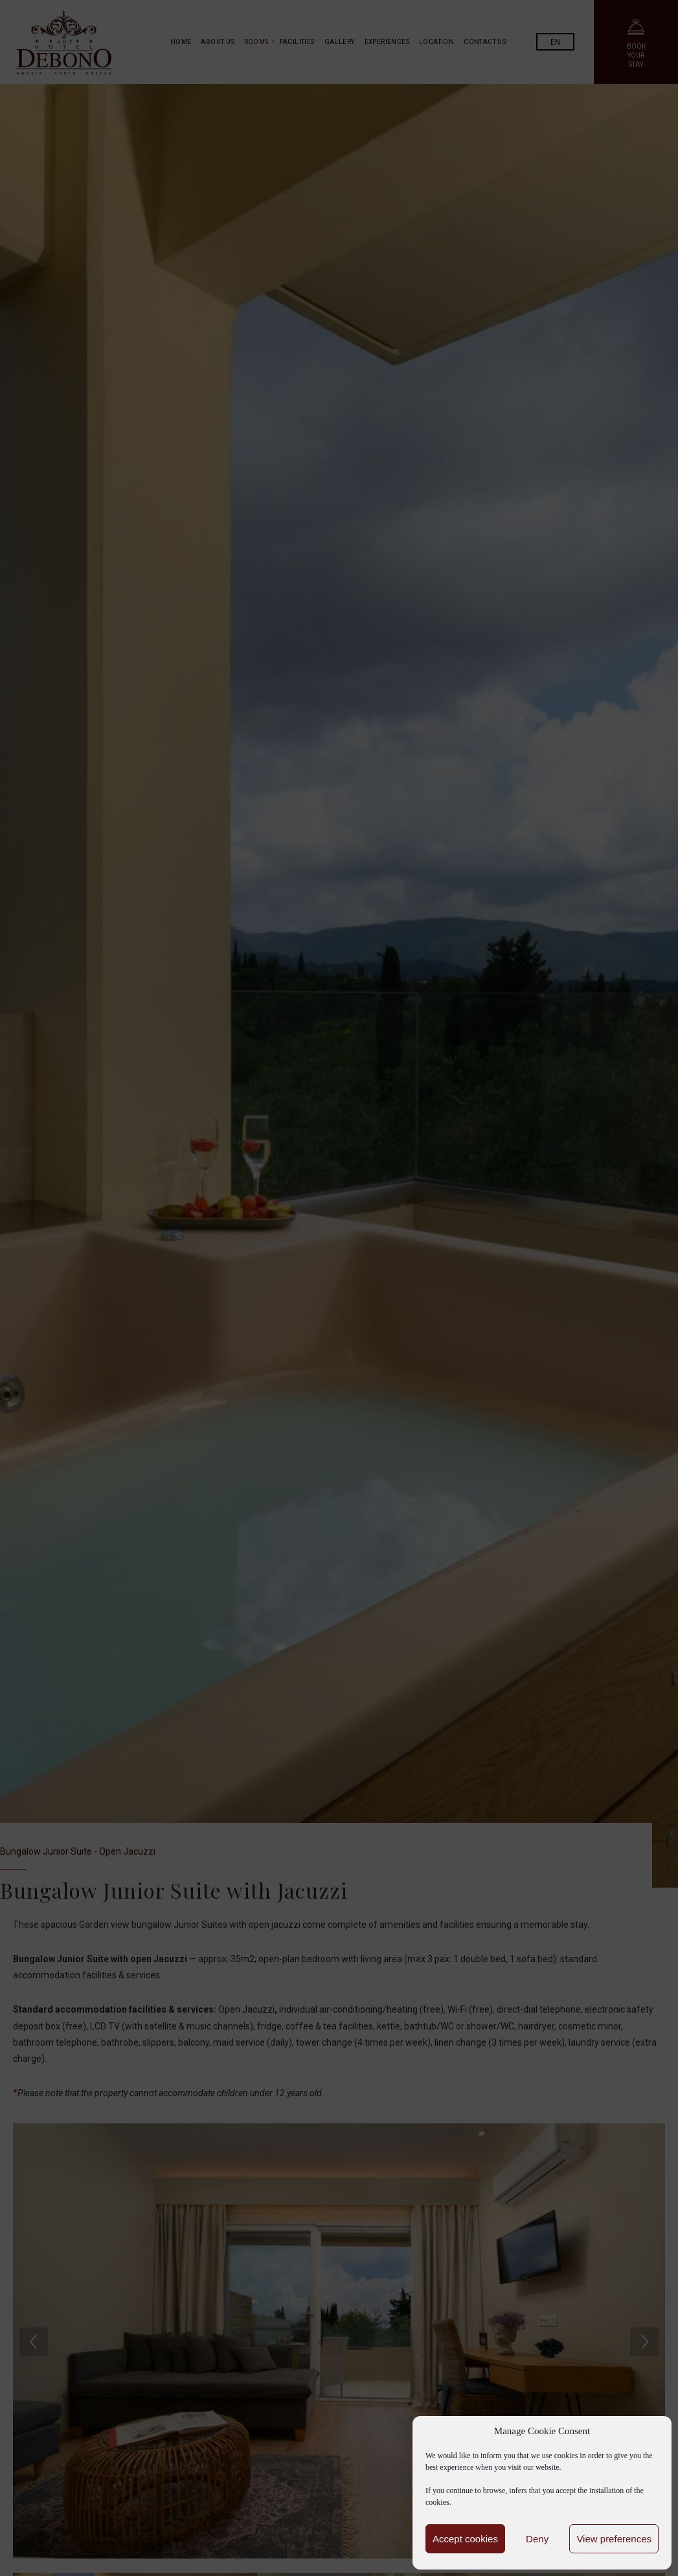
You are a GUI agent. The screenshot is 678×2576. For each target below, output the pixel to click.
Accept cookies (465, 2538)
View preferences (613, 2538)
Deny (537, 2538)
